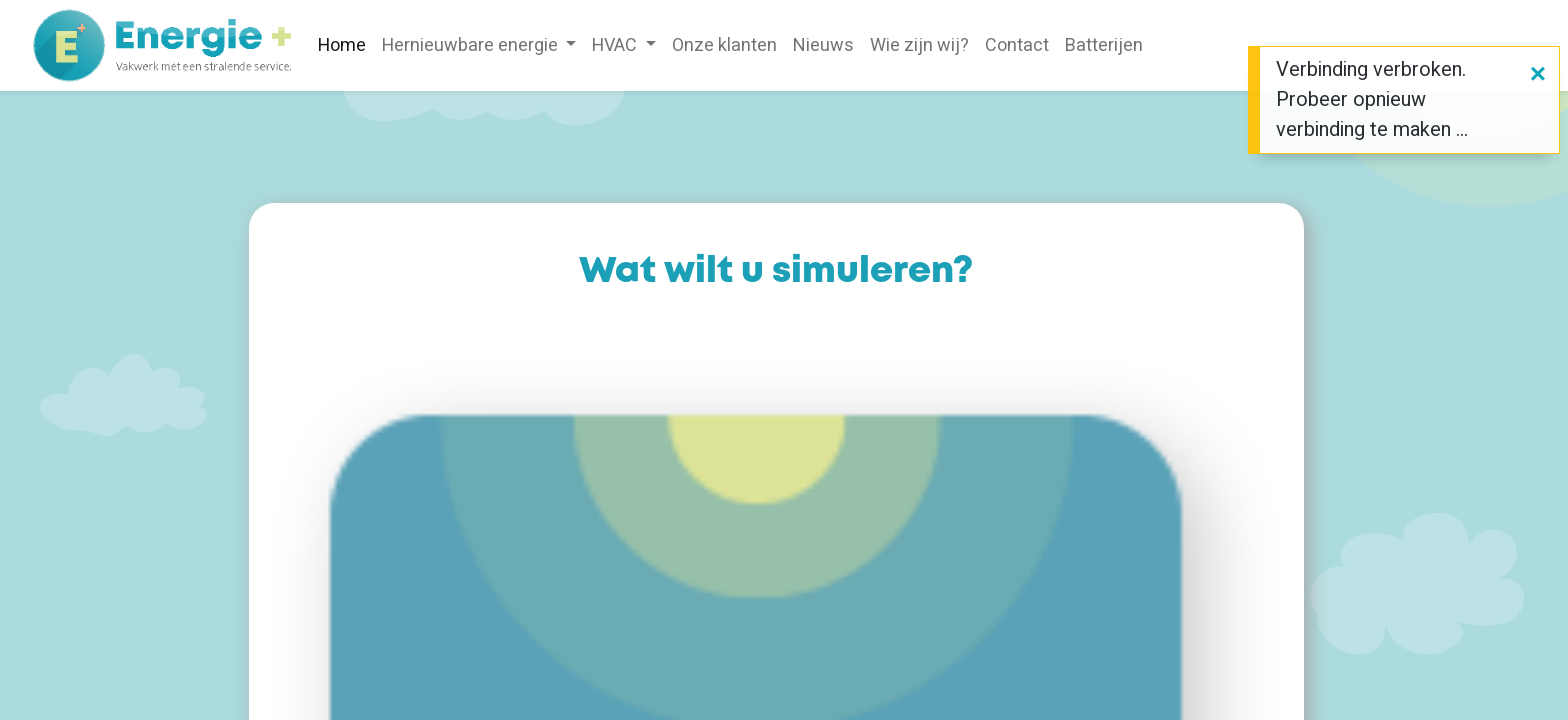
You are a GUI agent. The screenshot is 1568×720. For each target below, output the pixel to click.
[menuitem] (342, 45)
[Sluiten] (1538, 75)
